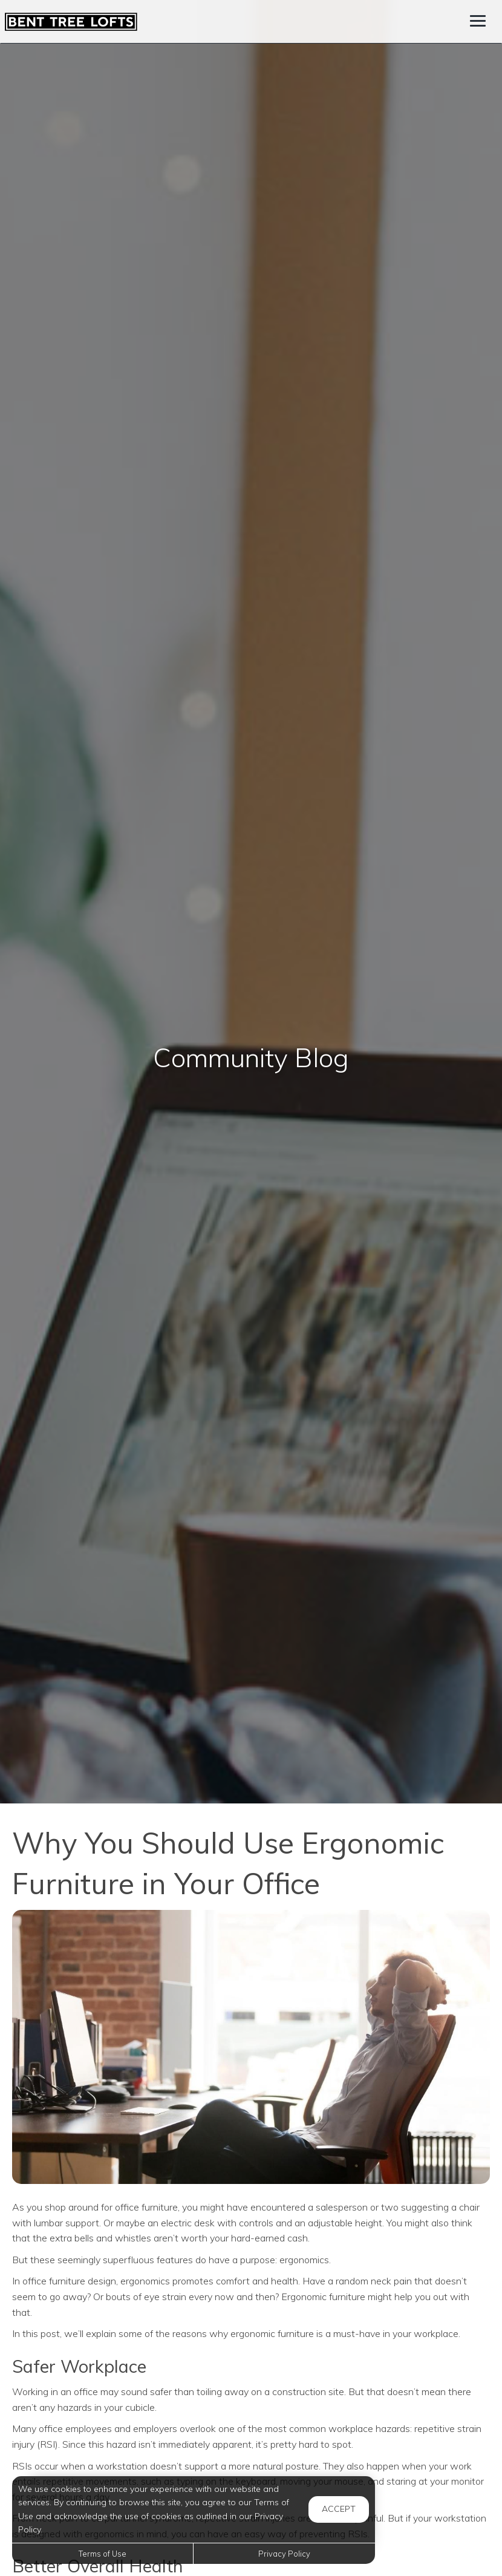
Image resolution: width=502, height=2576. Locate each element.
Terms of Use (102, 2553)
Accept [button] (339, 2508)
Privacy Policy (284, 2553)
